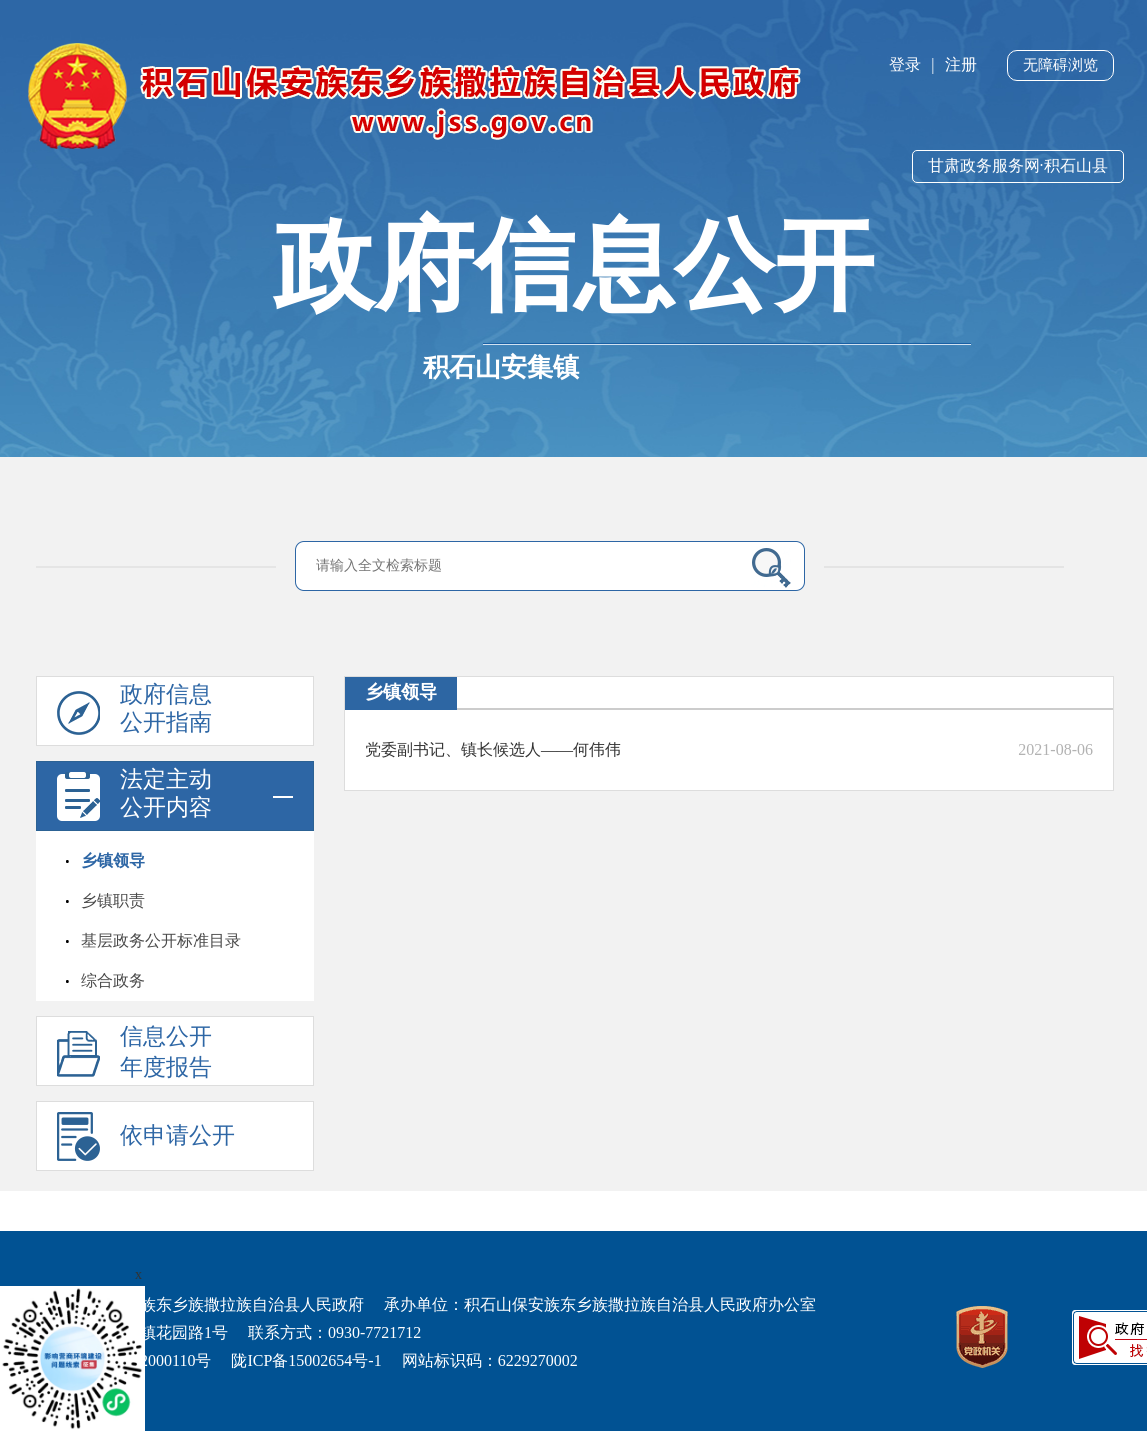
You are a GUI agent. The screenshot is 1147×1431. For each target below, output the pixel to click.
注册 (961, 64)
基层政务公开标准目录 (161, 940)
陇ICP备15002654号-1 (306, 1360)
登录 (905, 64)
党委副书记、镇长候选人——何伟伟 (493, 749)
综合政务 (113, 980)
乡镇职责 (113, 900)
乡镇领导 (113, 860)
